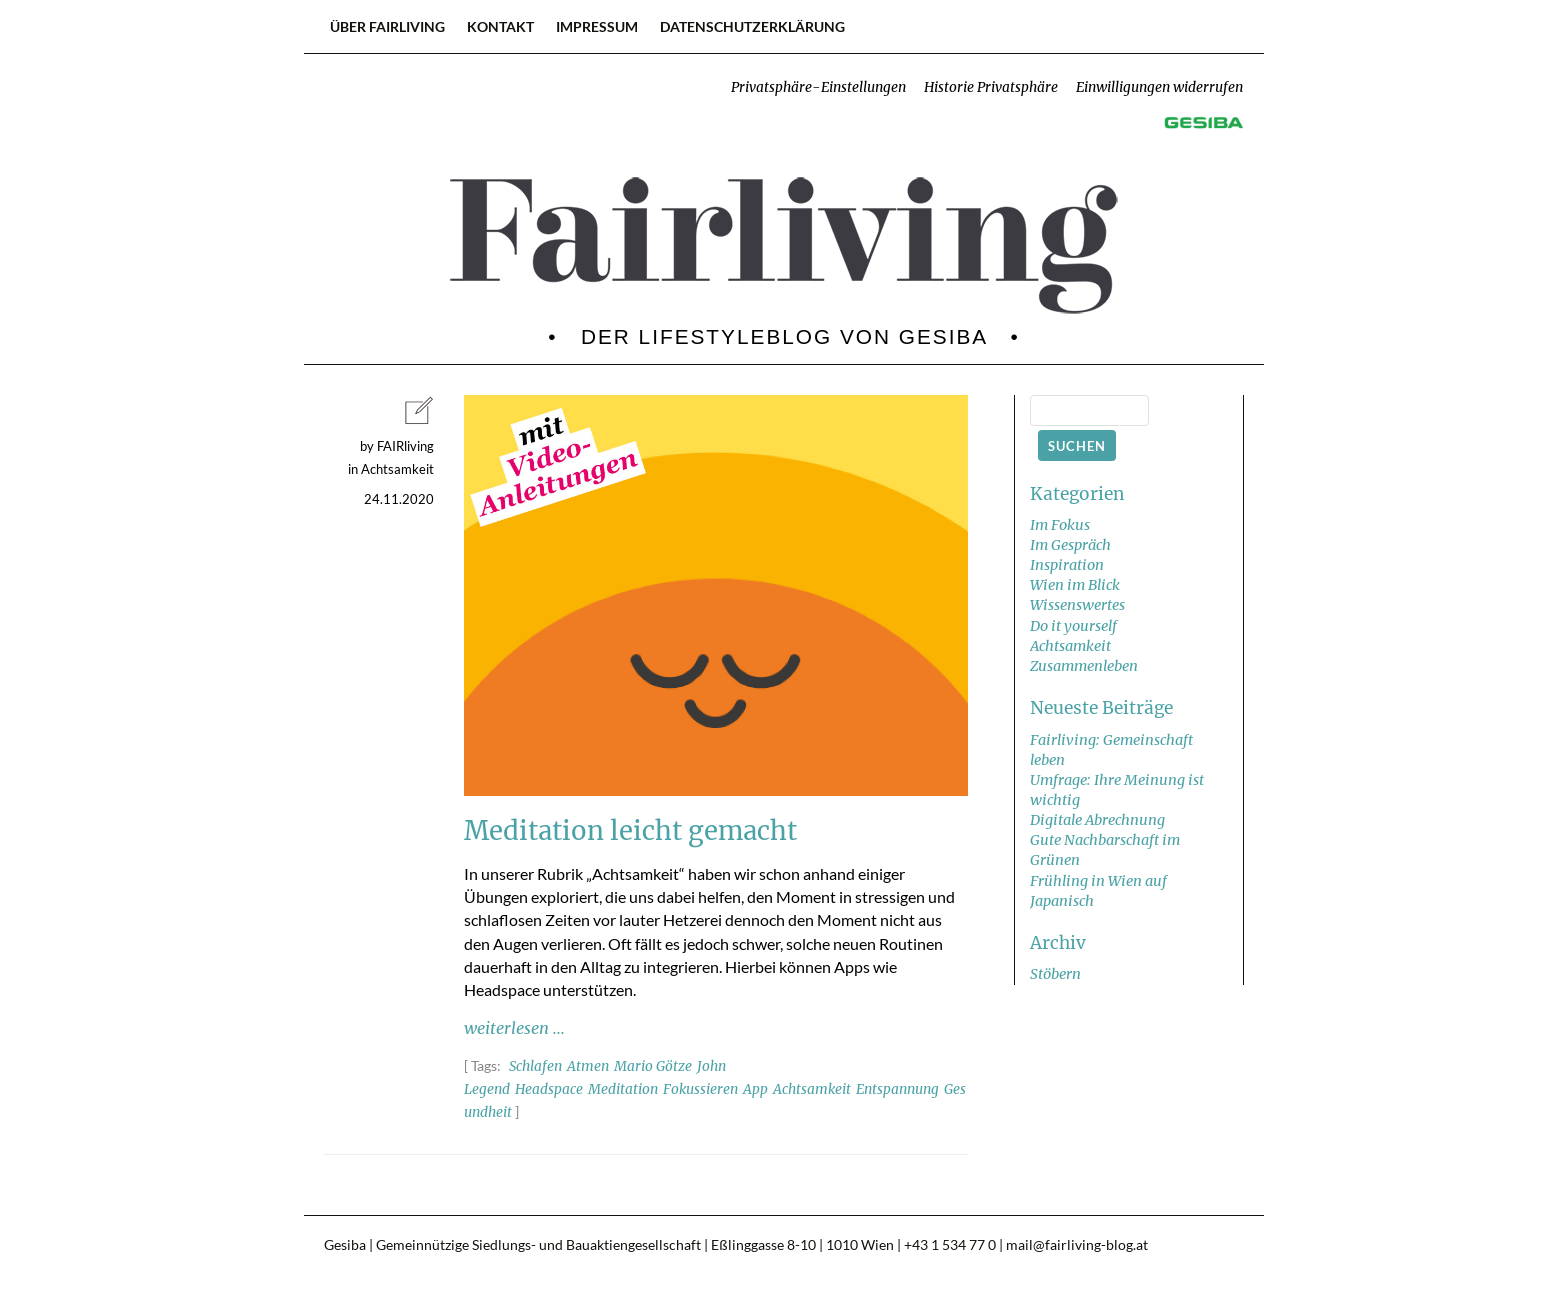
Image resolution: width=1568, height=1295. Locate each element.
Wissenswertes (1077, 605)
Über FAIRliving (387, 26)
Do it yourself (1073, 626)
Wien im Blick (1075, 585)
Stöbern (1055, 974)
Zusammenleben (1084, 666)
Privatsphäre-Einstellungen (818, 87)
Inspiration (1067, 565)
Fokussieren (700, 1089)
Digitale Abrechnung (1097, 820)
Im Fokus (1060, 525)
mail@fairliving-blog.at (1077, 1245)
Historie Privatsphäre (991, 87)
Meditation (623, 1089)
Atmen (588, 1066)
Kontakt (500, 26)
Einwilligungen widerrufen (1159, 87)
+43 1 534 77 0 (950, 1245)
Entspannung (897, 1089)
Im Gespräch (1070, 545)
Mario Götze (653, 1066)
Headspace (549, 1089)
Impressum (597, 26)
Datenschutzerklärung (752, 26)
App (755, 1089)
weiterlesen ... (514, 1028)
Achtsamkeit (812, 1089)
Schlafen (535, 1066)
